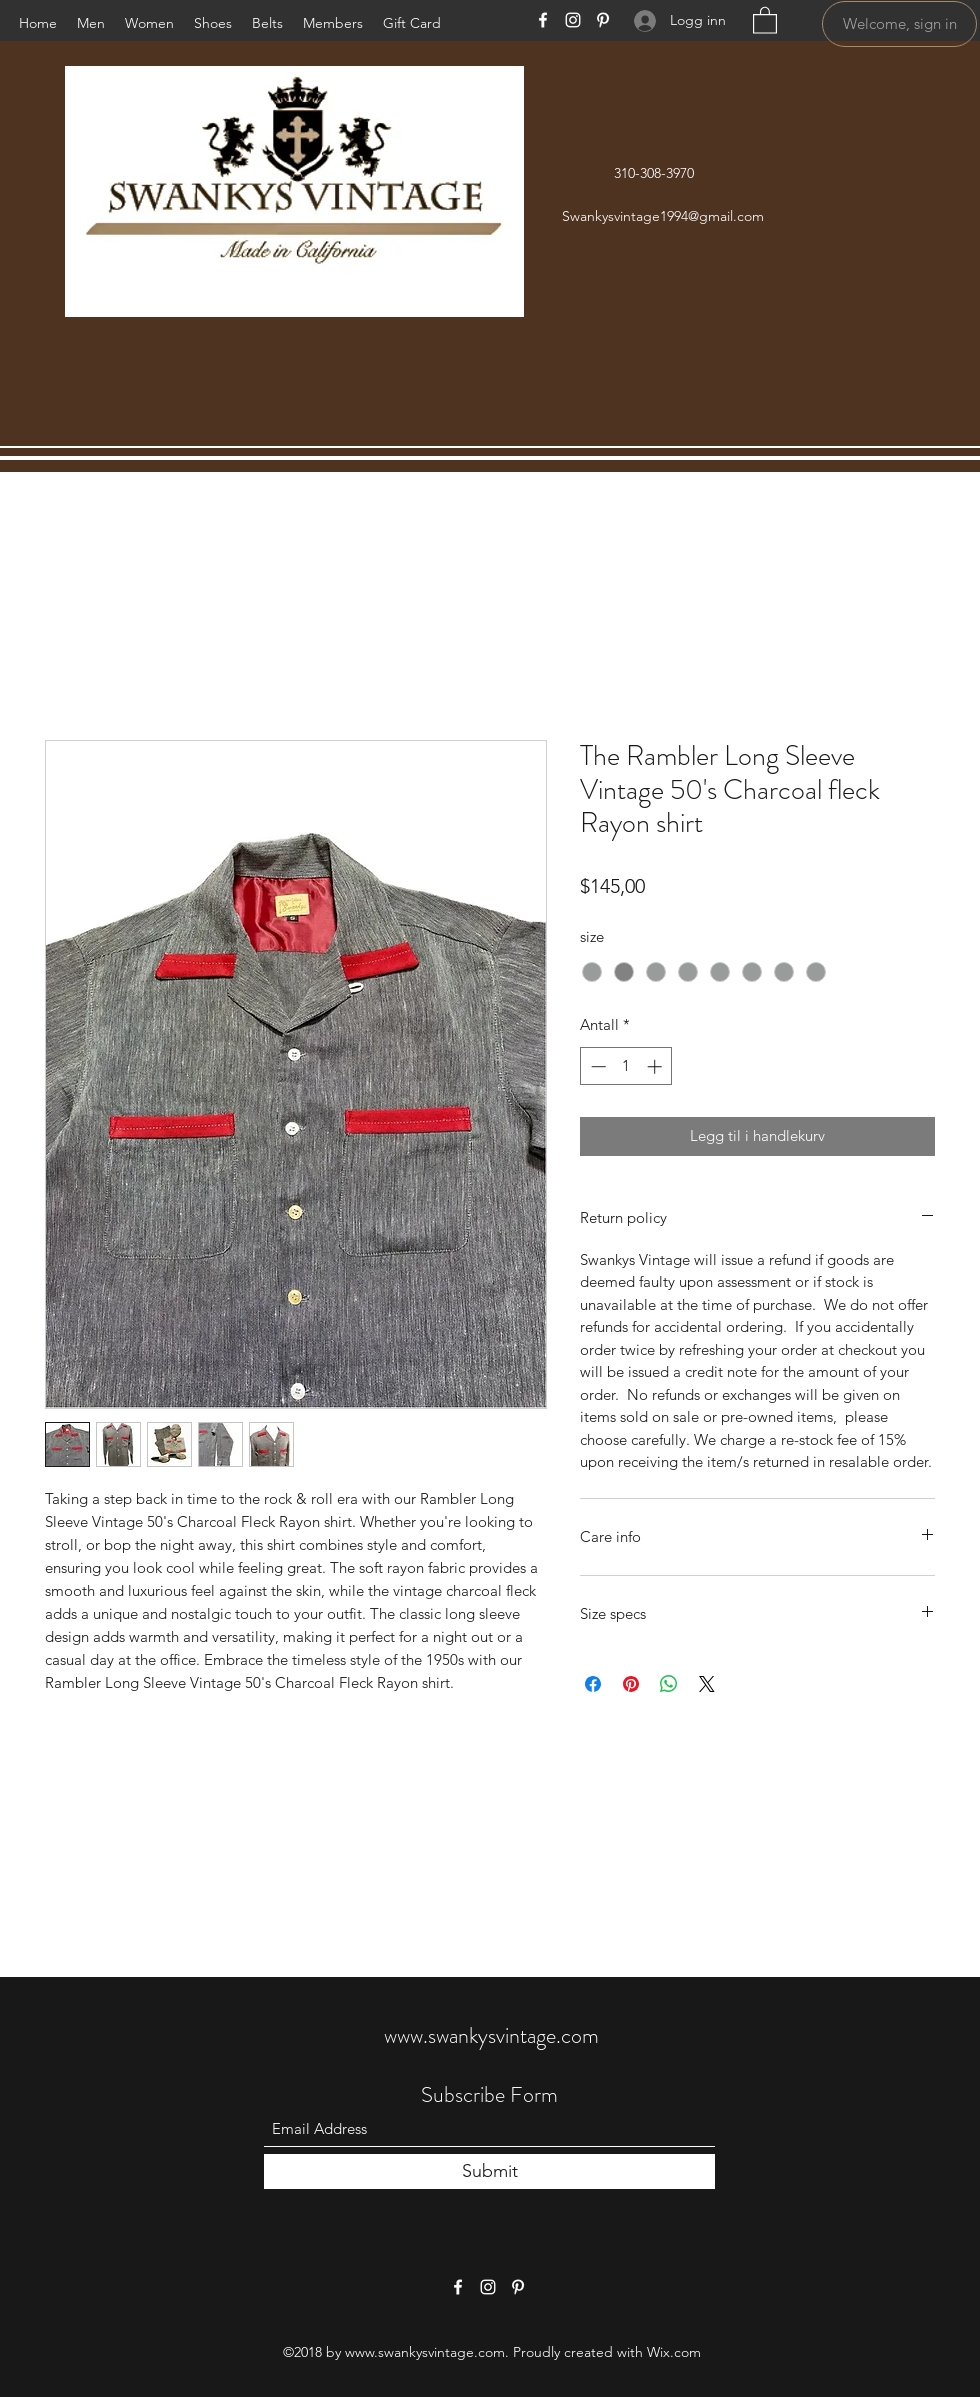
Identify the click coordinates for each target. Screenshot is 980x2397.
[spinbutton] (626, 1066)
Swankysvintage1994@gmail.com (663, 216)
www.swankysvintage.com (491, 2035)
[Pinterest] (603, 20)
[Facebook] (543, 20)
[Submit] (489, 2171)
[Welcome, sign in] (899, 24)
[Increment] (656, 1066)
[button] (765, 19)
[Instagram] (573, 20)
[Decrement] (596, 1066)
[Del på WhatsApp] (669, 1684)
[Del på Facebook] (593, 1684)
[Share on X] (707, 1684)
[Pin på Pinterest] (631, 1684)
